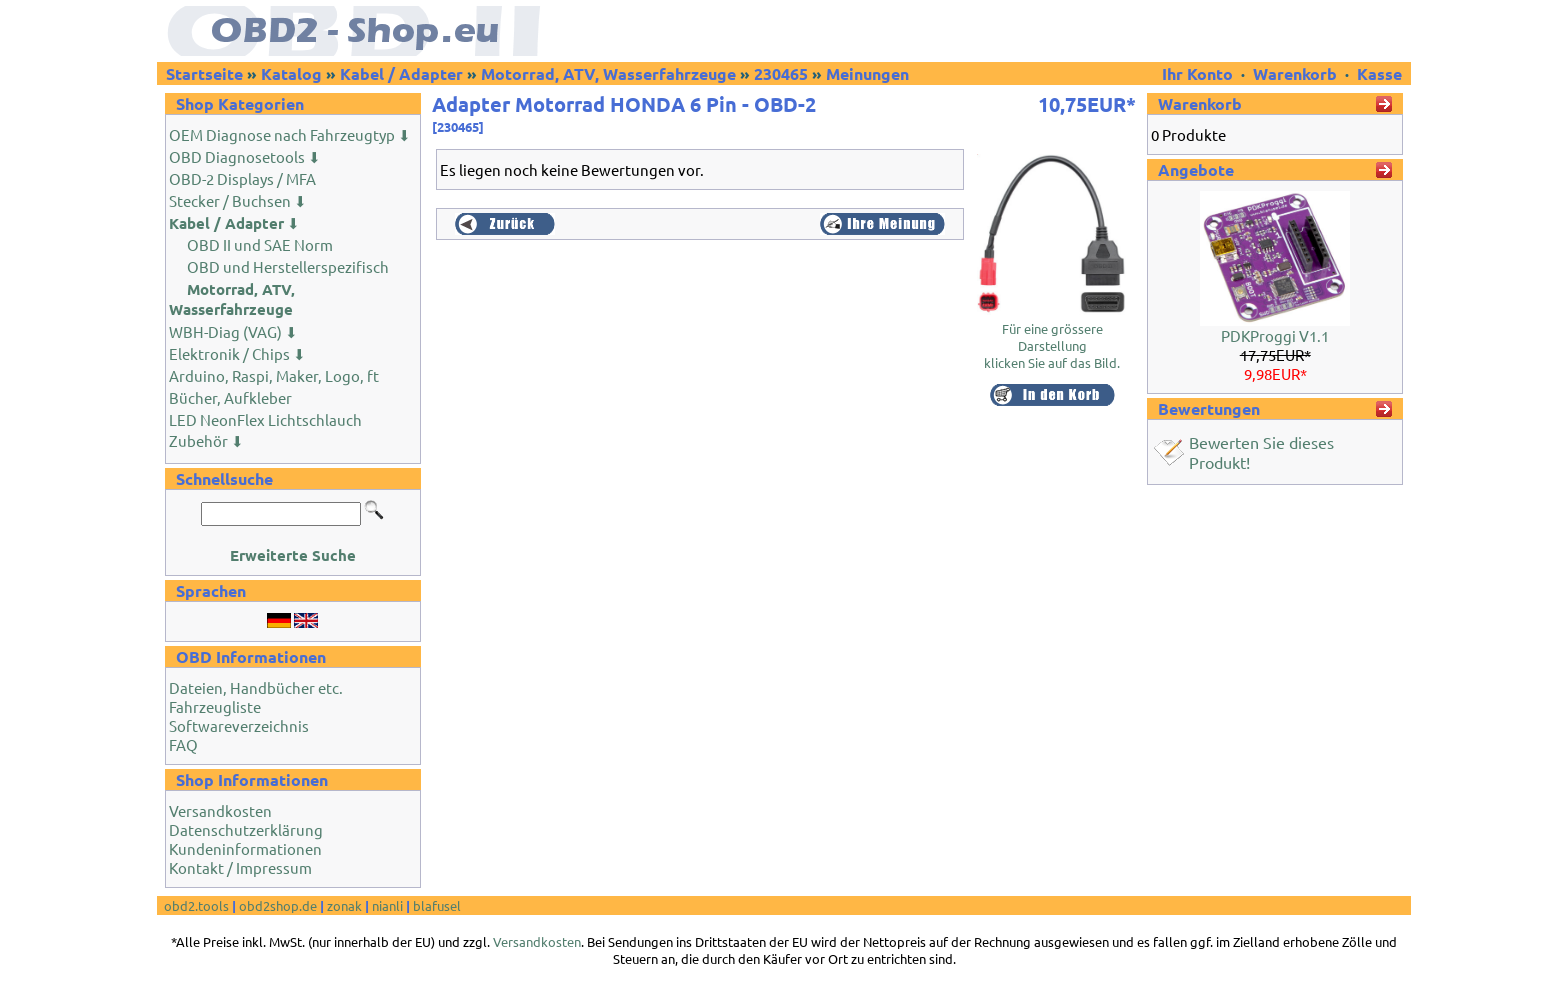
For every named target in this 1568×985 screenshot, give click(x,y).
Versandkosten (220, 810)
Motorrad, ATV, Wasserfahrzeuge (608, 73)
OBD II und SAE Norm (260, 244)
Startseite (204, 73)
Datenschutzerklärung (246, 829)
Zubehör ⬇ (206, 440)
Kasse (1379, 73)
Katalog (291, 73)
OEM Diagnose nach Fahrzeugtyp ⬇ (290, 134)
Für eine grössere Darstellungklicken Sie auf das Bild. (1052, 338)
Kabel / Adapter (401, 73)
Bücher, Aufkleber (230, 397)
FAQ (183, 744)
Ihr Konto (1199, 73)
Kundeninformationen (245, 848)
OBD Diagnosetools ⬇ (245, 156)
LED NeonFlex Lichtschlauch (265, 419)
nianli (387, 905)
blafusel (437, 905)
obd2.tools (196, 905)
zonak (344, 905)
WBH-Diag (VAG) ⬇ (233, 331)
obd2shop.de (278, 905)
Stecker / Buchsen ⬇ (238, 200)
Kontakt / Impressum (240, 867)
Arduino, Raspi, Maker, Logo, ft (274, 375)
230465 (781, 73)
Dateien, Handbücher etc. (256, 687)
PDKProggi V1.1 (1275, 335)
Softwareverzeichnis (239, 725)
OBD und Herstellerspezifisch (288, 266)
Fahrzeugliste (215, 706)
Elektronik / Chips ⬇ (237, 353)
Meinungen (867, 73)
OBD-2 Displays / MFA (242, 178)
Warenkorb (1295, 73)
